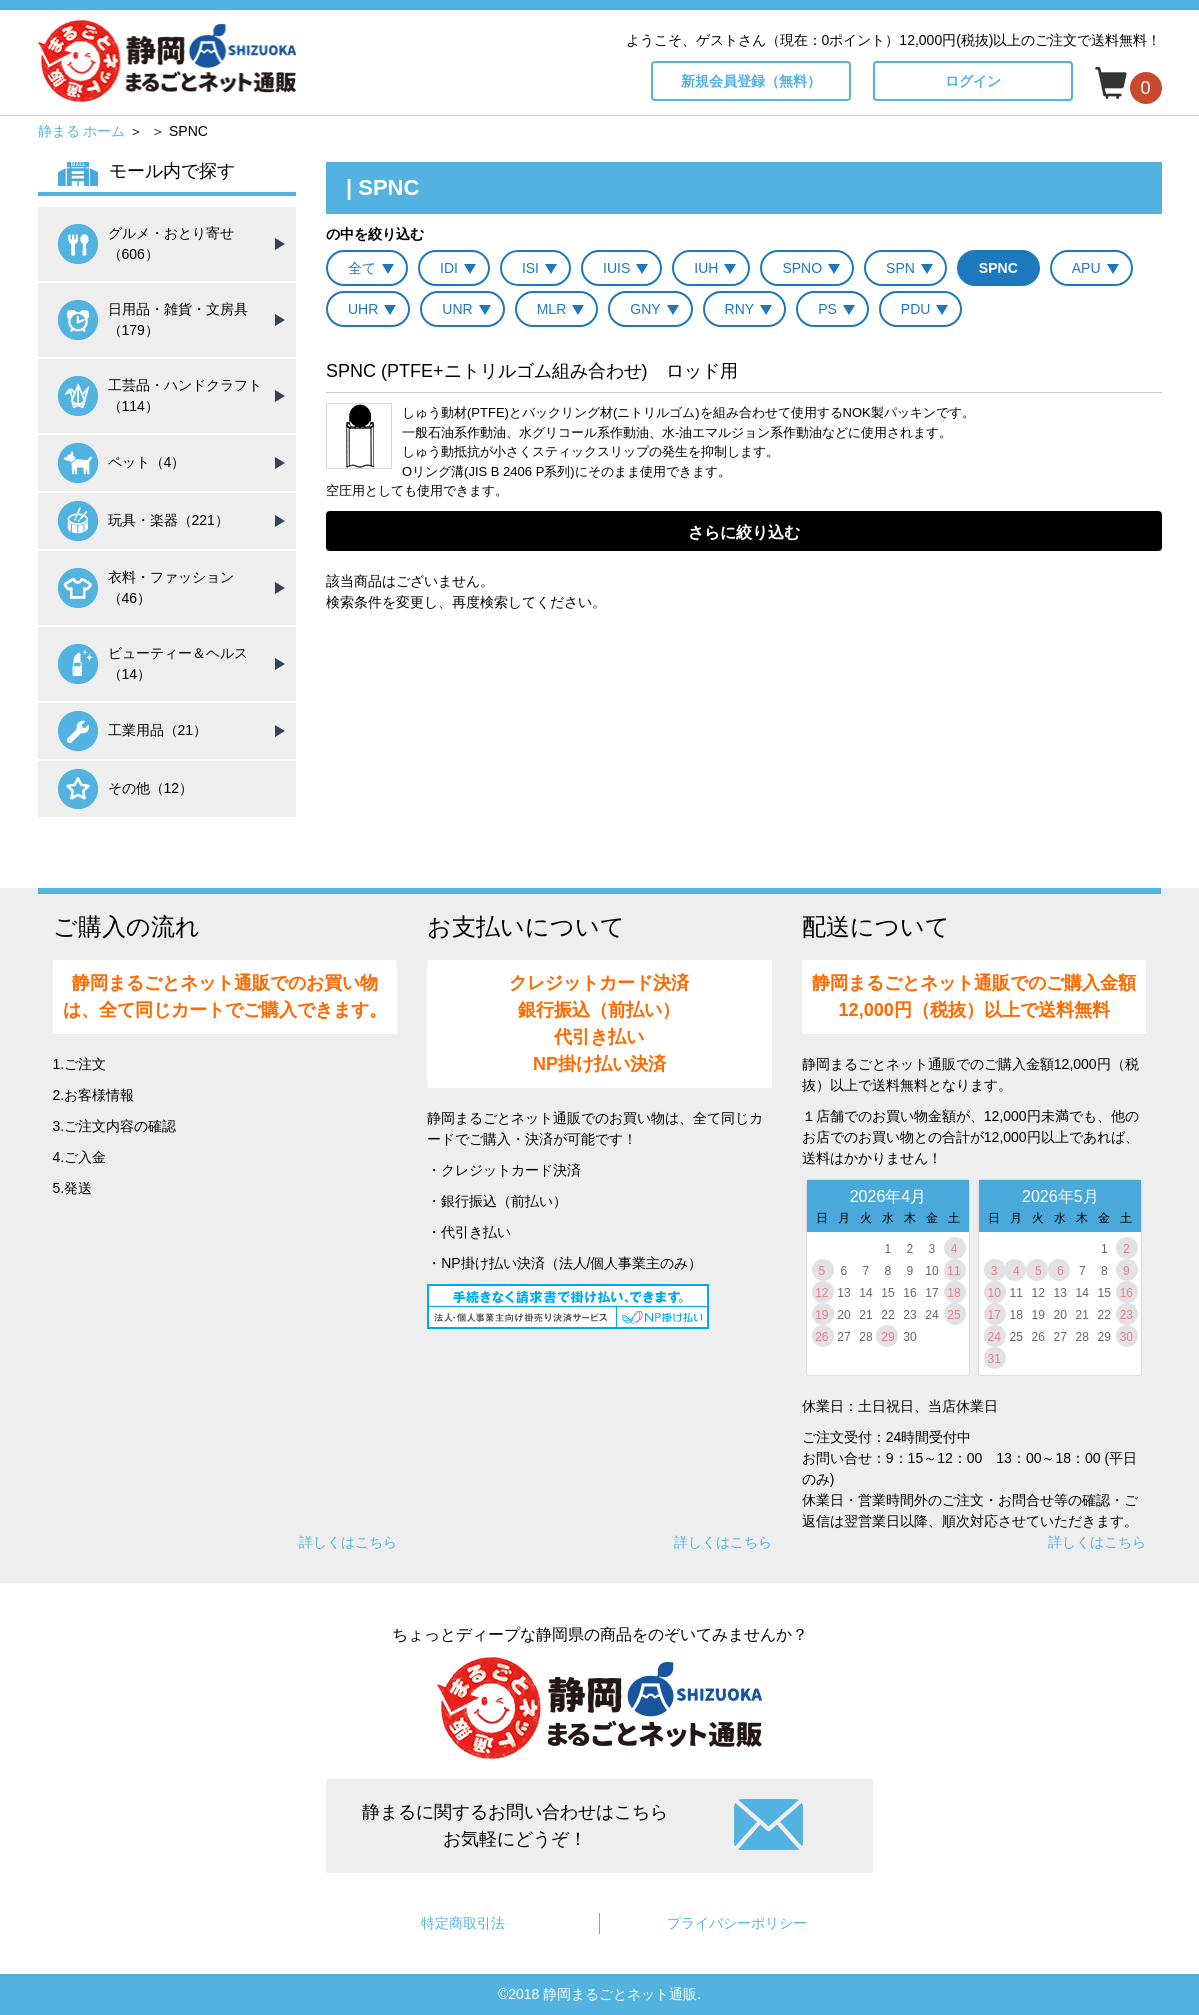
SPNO (802, 268)
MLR (552, 309)
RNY (740, 309)
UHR (363, 309)
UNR (457, 309)
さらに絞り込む (744, 532)
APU (1086, 268)
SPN (900, 268)
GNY (645, 309)
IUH (706, 268)
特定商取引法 (463, 1923)
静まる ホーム (82, 131)
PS (827, 309)
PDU (916, 309)
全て (362, 268)
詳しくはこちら (348, 1542)
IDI (449, 268)
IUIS (616, 268)
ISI (530, 268)
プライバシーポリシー (737, 1923)
